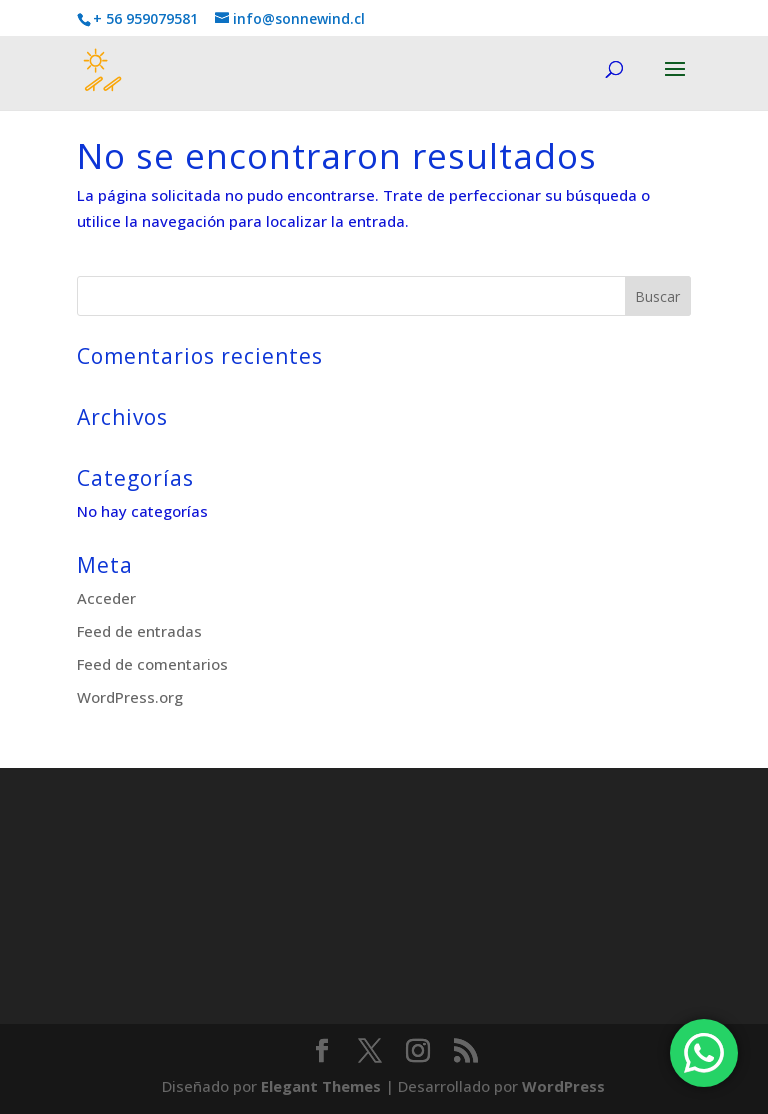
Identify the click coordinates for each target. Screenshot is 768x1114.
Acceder (106, 598)
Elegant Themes (321, 1086)
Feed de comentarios (152, 664)
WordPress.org (130, 697)
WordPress (563, 1086)
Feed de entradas (139, 631)
